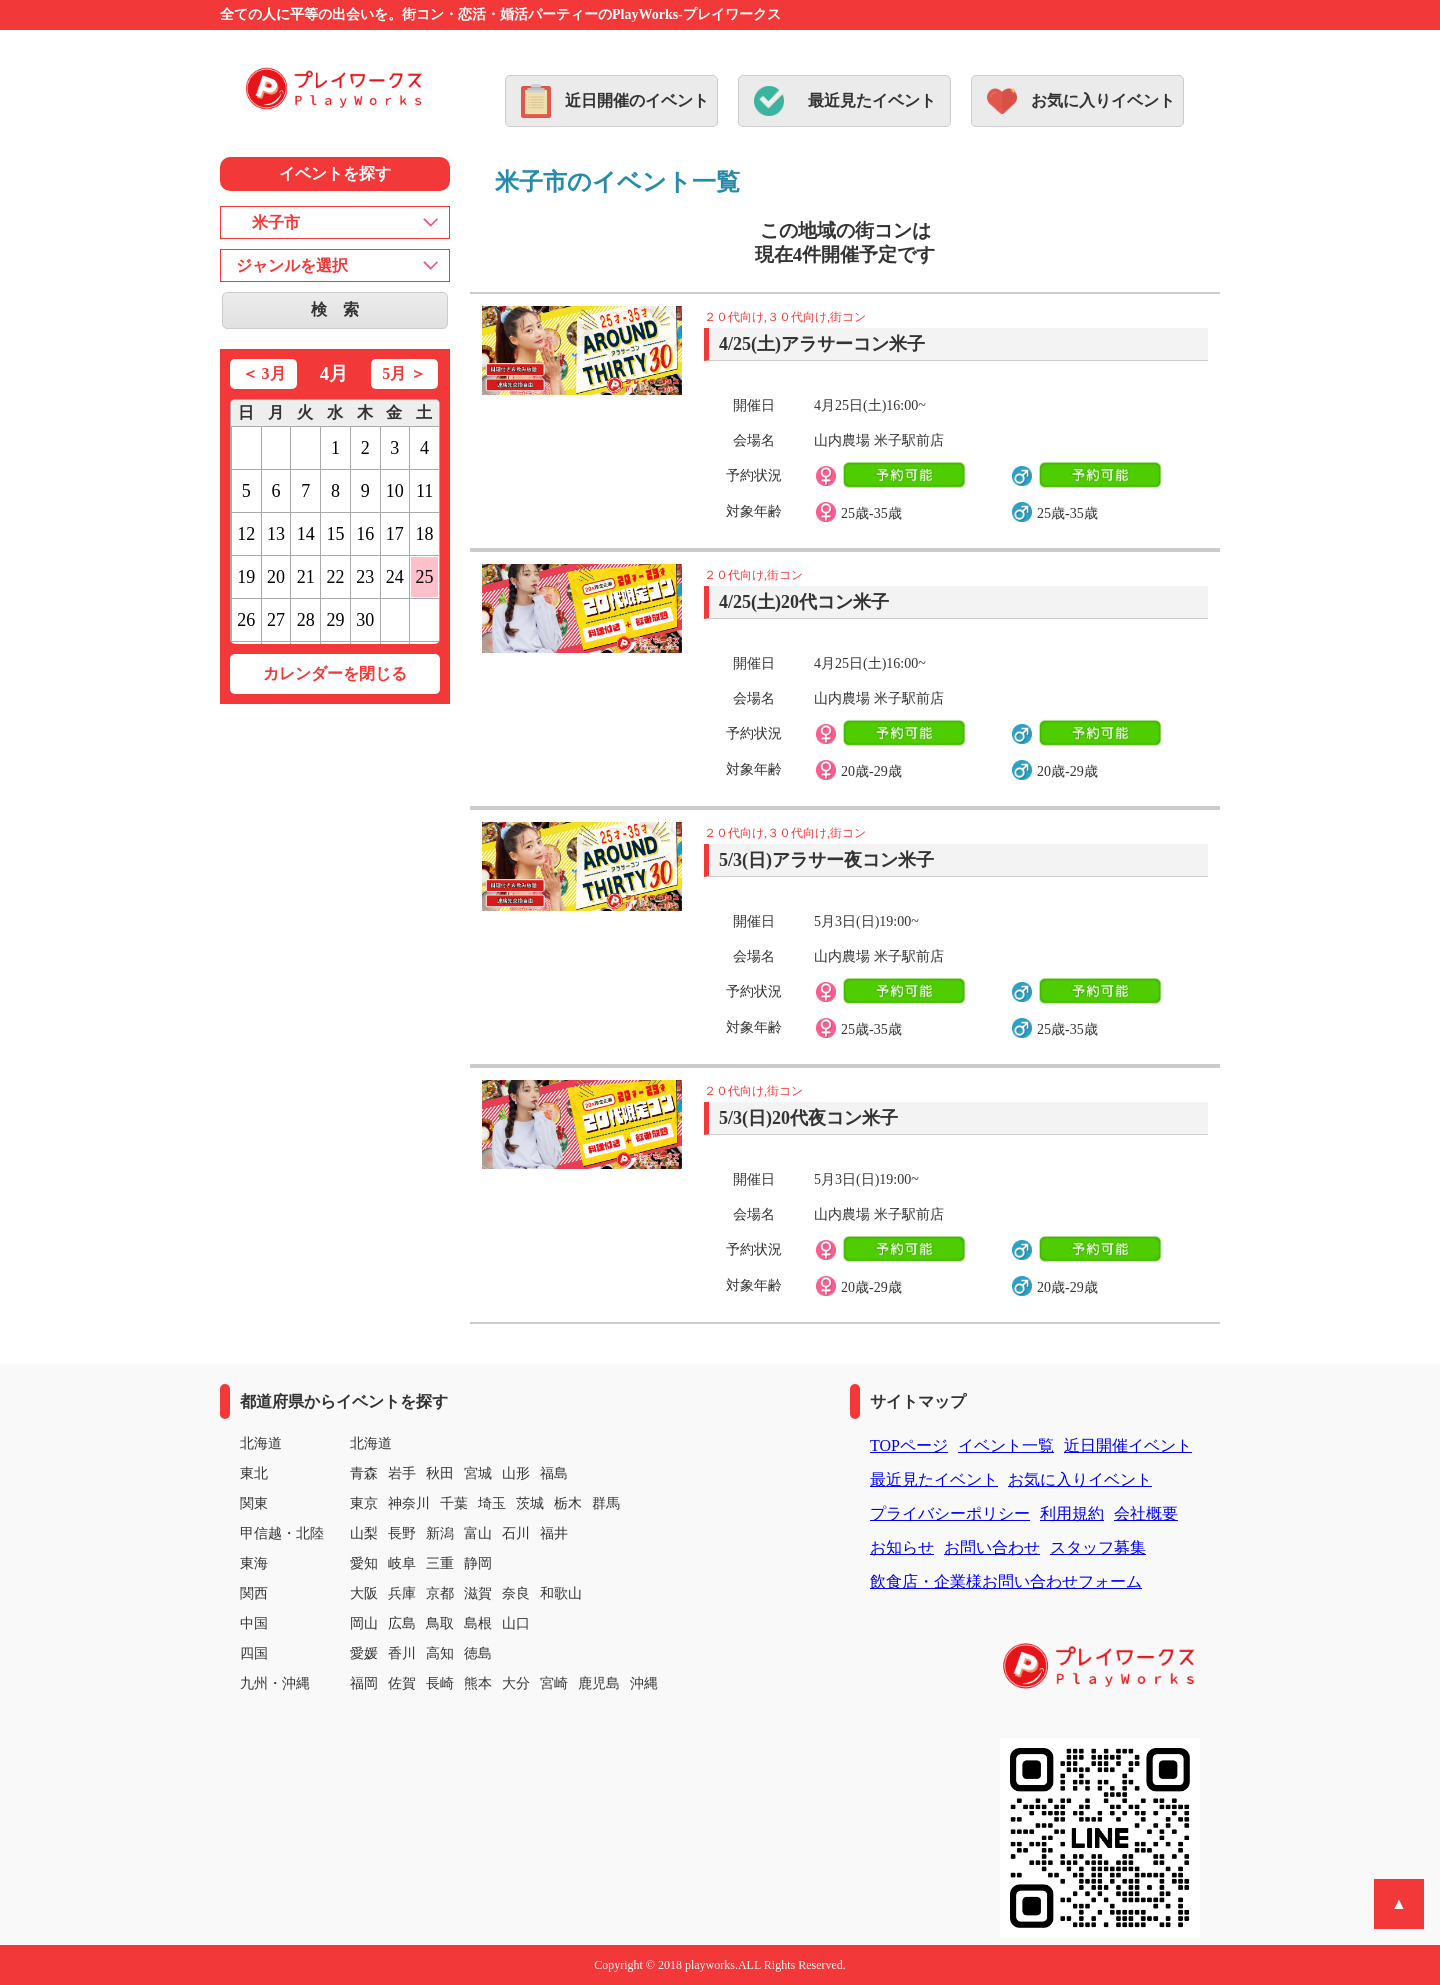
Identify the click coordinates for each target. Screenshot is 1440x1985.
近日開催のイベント (637, 100)
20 (276, 577)
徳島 (478, 1653)
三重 (440, 1563)
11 (424, 491)
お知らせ (902, 1547)
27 (276, 620)
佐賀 (402, 1683)
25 (425, 577)
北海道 (371, 1443)
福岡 (364, 1683)
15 (335, 534)
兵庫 (402, 1593)
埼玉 (492, 1503)
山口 (516, 1623)
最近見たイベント (872, 100)
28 (306, 620)
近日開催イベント (1128, 1445)
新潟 (440, 1533)
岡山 (364, 1623)
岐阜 (402, 1563)
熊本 (478, 1683)
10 (395, 491)
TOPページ (909, 1445)
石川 (516, 1533)
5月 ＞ (404, 373)
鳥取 (440, 1623)
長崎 (440, 1683)
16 (365, 534)
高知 (440, 1653)
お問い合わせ (992, 1547)
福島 (554, 1473)
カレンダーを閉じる (335, 673)
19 (246, 577)
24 (395, 577)
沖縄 (644, 1683)
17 (395, 534)
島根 (478, 1623)
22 (335, 577)
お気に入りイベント (1103, 100)
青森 (364, 1473)
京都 (440, 1593)
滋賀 (478, 1593)
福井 (554, 1533)
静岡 (478, 1563)
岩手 (402, 1473)
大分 (516, 1683)
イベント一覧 (1006, 1445)
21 (306, 577)
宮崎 (554, 1683)
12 (246, 534)
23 (365, 577)
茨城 (530, 1503)
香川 (402, 1653)
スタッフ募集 (1098, 1547)
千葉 (454, 1503)
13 (276, 534)
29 (335, 620)
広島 (402, 1623)
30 (365, 620)
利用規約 (1072, 1513)
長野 (402, 1533)
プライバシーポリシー (950, 1513)
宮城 (478, 1473)
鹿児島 (599, 1683)
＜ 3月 (264, 373)
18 (425, 534)
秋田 (440, 1473)
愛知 (364, 1563)
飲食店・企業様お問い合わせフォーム (1006, 1581)
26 (246, 620)
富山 (478, 1533)
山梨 (364, 1533)
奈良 (516, 1593)
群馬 (606, 1503)
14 (306, 534)
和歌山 (561, 1593)
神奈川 (409, 1503)
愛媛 (364, 1653)
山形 (516, 1473)
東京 (364, 1503)
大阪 (364, 1593)
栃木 (568, 1503)
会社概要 (1146, 1513)
